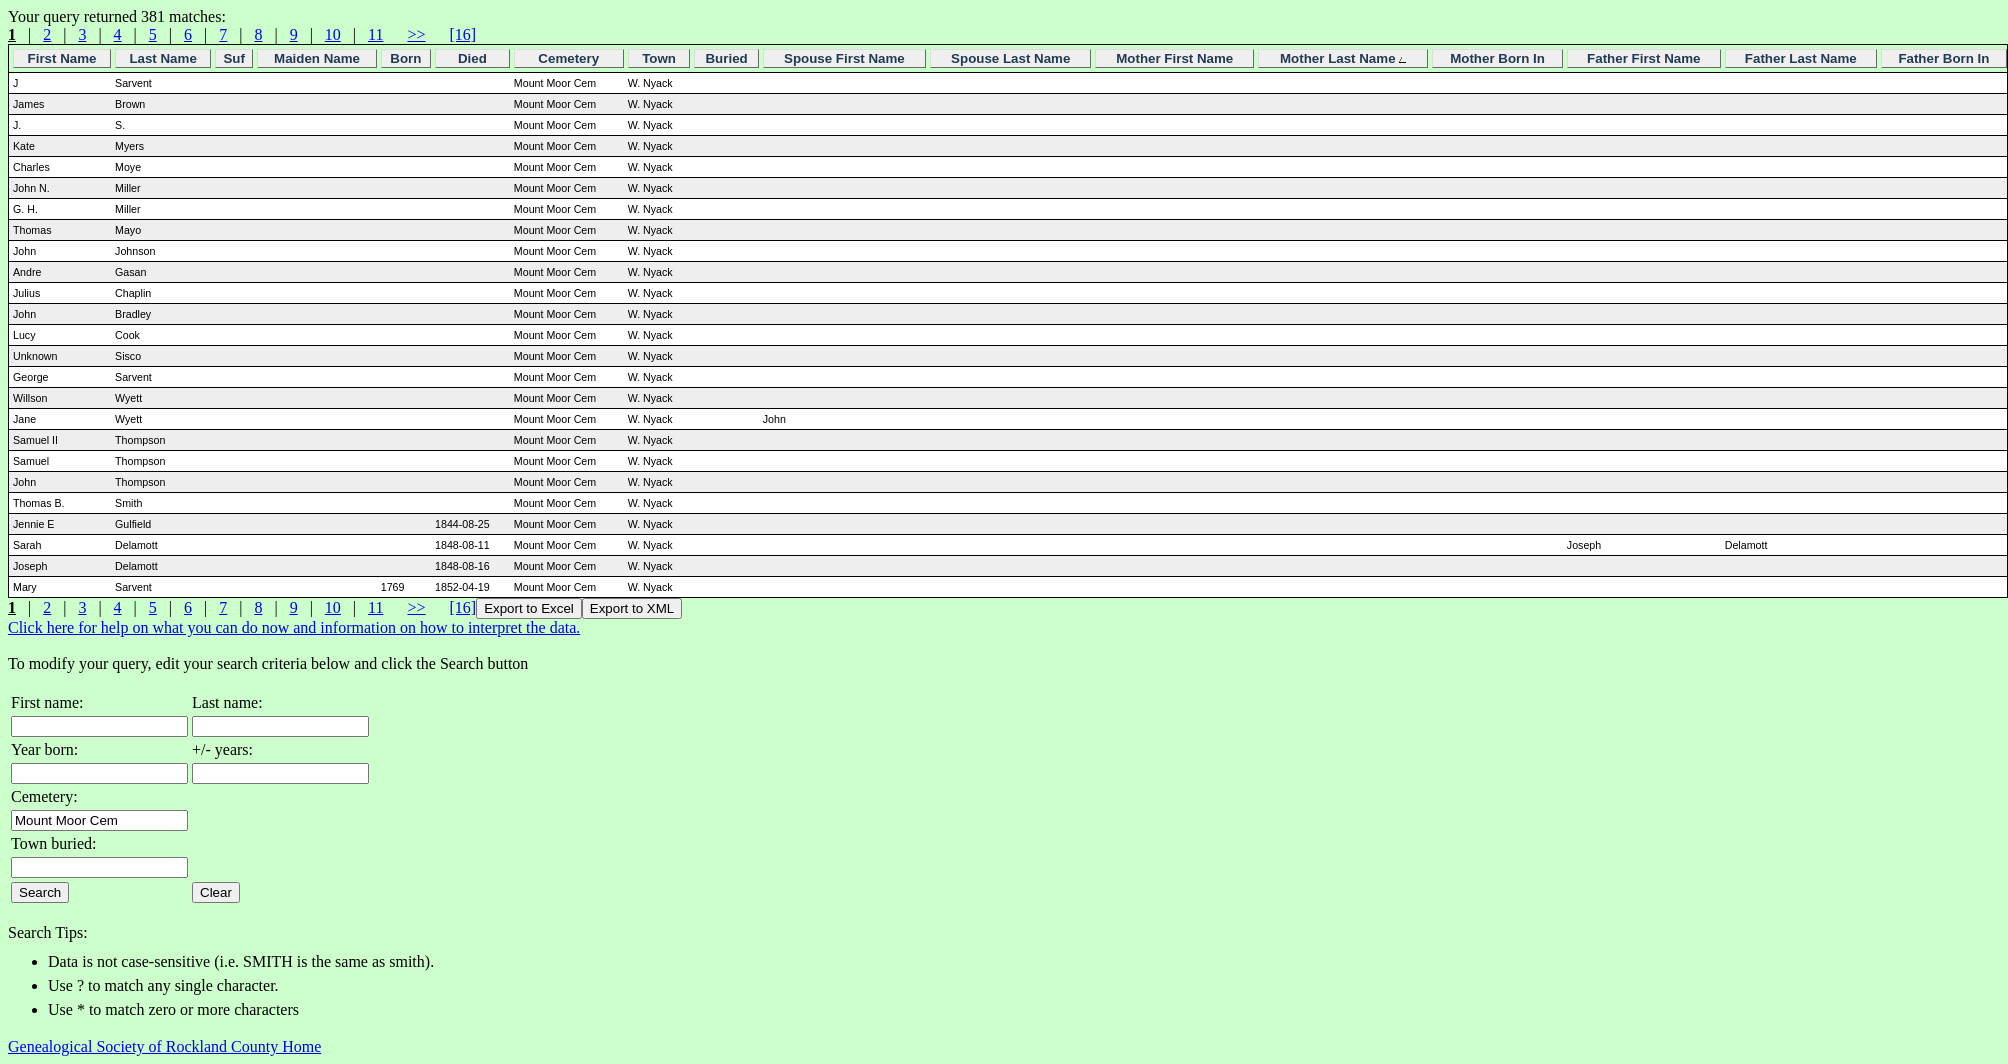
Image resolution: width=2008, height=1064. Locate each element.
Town (659, 58)
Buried (726, 58)
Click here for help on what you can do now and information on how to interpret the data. (294, 627)
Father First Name (1643, 58)
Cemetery (568, 58)
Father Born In (1943, 58)
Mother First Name (1174, 58)
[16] (462, 34)
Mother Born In (1497, 58)
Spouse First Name (844, 58)
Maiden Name (317, 58)
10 (333, 34)
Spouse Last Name (1010, 58)
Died (472, 58)
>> (416, 34)
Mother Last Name (1343, 58)
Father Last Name (1801, 58)
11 (375, 34)
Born (405, 58)
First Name (62, 58)
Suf (233, 58)
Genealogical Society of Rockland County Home (164, 1046)
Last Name (162, 58)
